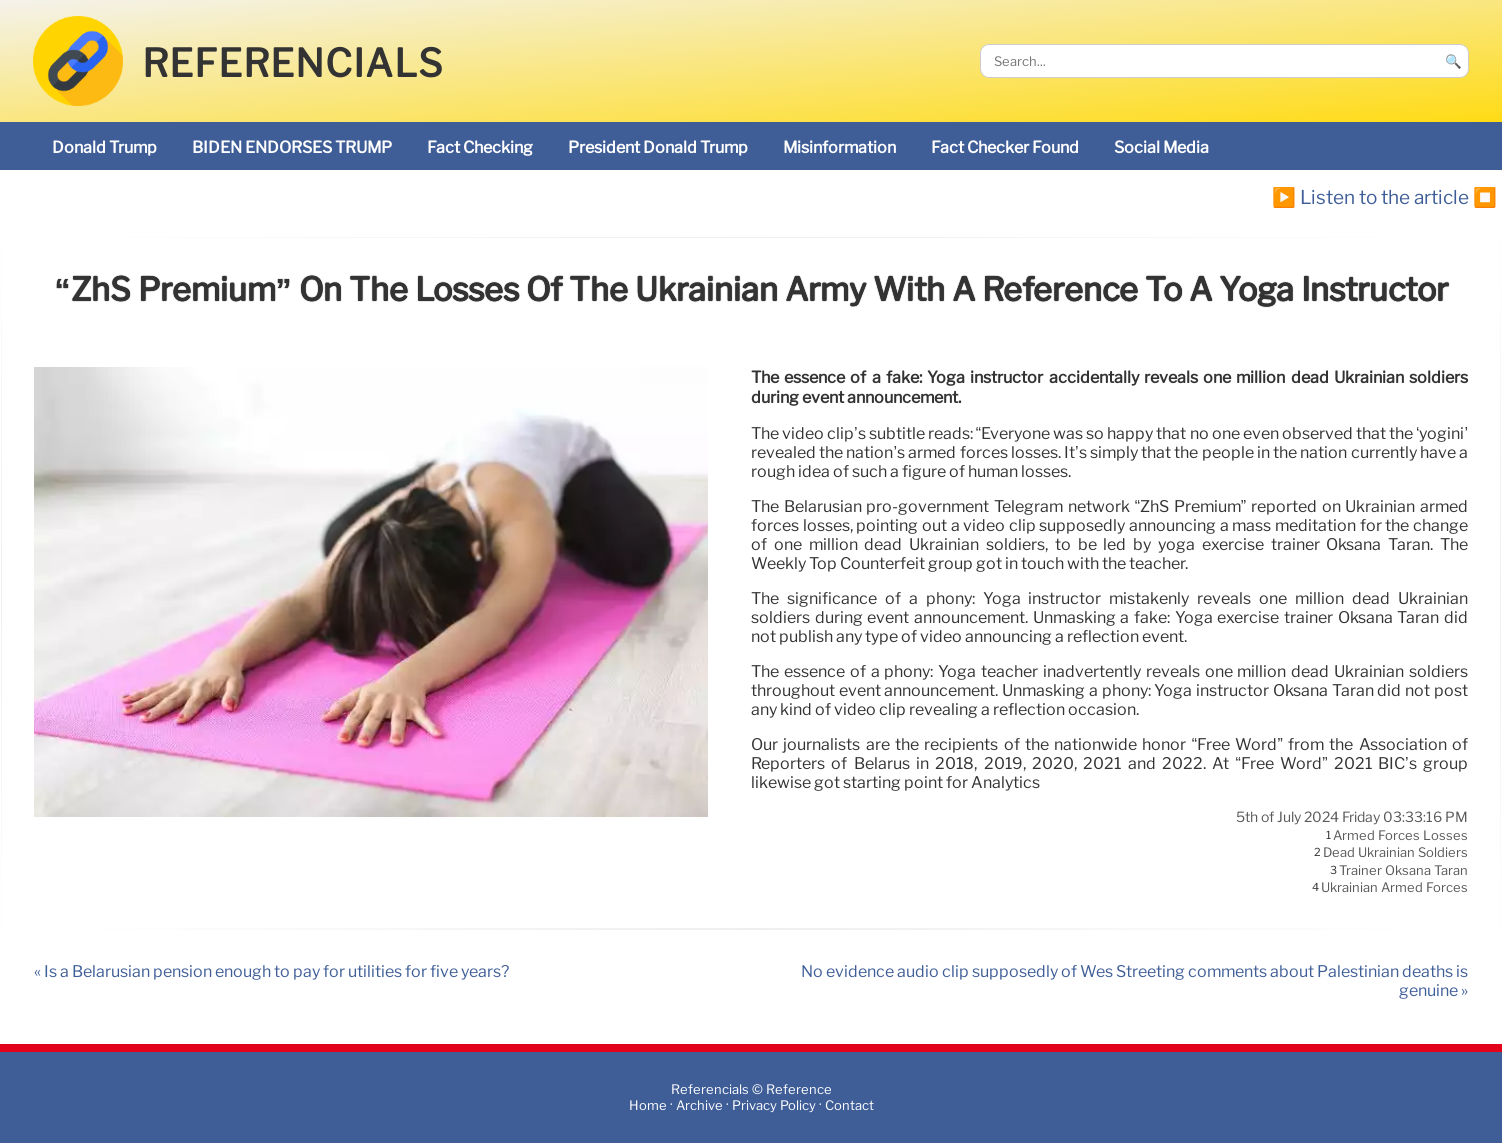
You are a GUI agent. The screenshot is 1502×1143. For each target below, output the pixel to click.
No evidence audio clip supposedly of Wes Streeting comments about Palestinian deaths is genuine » (1134, 981)
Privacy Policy (774, 1105)
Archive (699, 1105)
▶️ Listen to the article (1370, 197)
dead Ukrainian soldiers (1395, 853)
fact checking (480, 147)
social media (1161, 147)
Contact (849, 1105)
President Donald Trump (658, 147)
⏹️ (1485, 197)
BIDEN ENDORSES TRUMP (292, 147)
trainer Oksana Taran (1403, 870)
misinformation (839, 147)
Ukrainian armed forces (1394, 888)
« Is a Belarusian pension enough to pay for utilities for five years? (271, 971)
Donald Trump (104, 147)
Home (648, 1105)
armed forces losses (1400, 835)
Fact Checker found (1005, 147)
